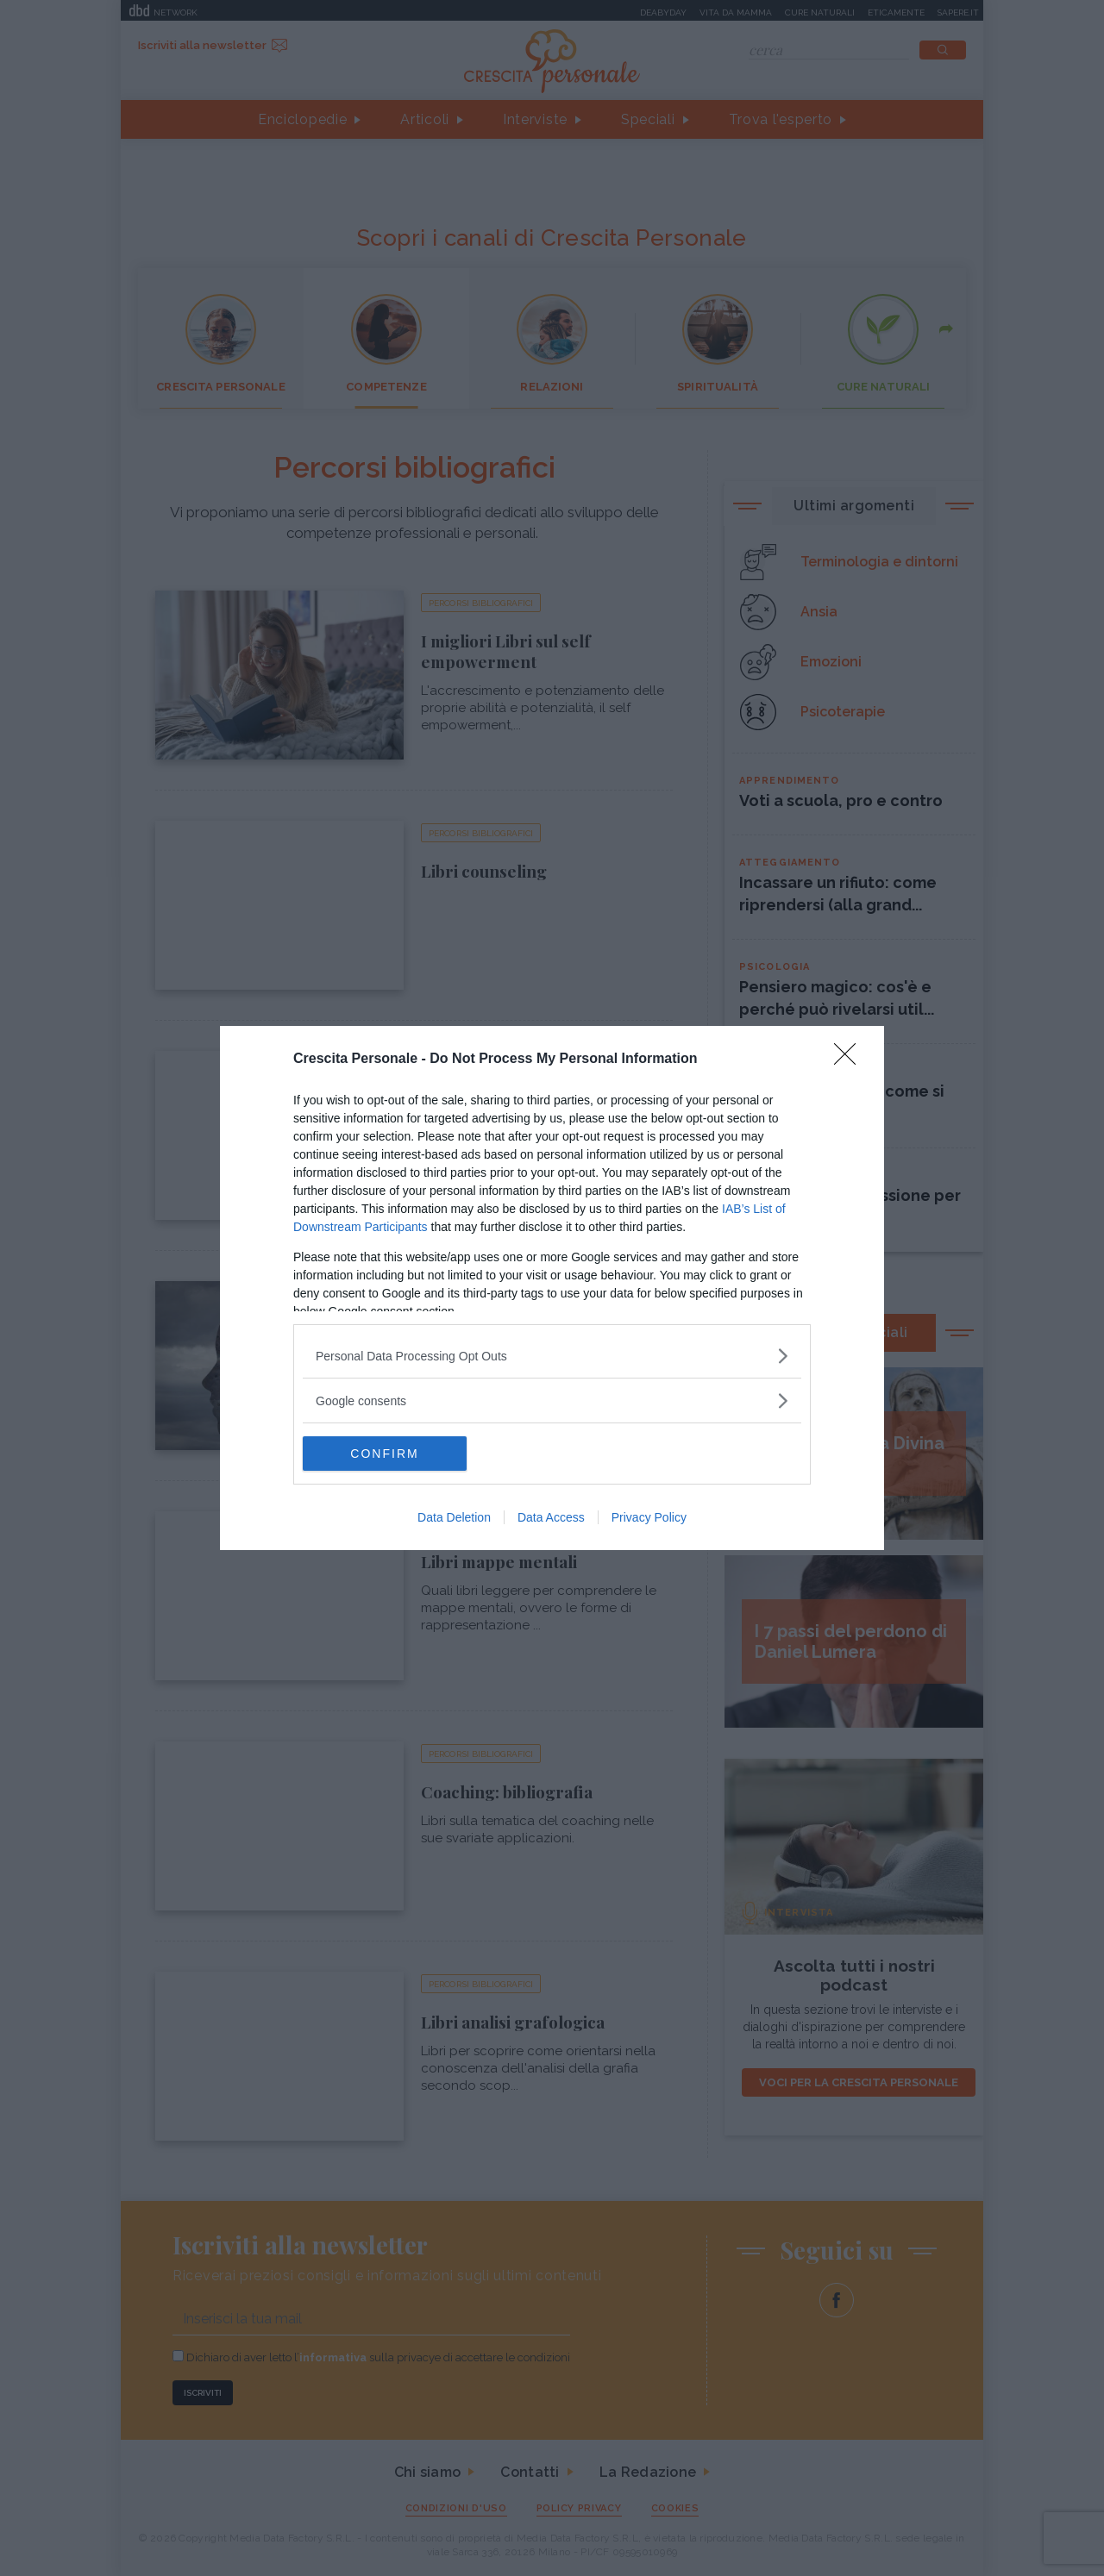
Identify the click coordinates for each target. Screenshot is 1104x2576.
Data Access (551, 1517)
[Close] (850, 1059)
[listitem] (552, 1356)
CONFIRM (384, 1453)
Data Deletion (454, 1517)
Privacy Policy (649, 1517)
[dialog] (552, 1288)
